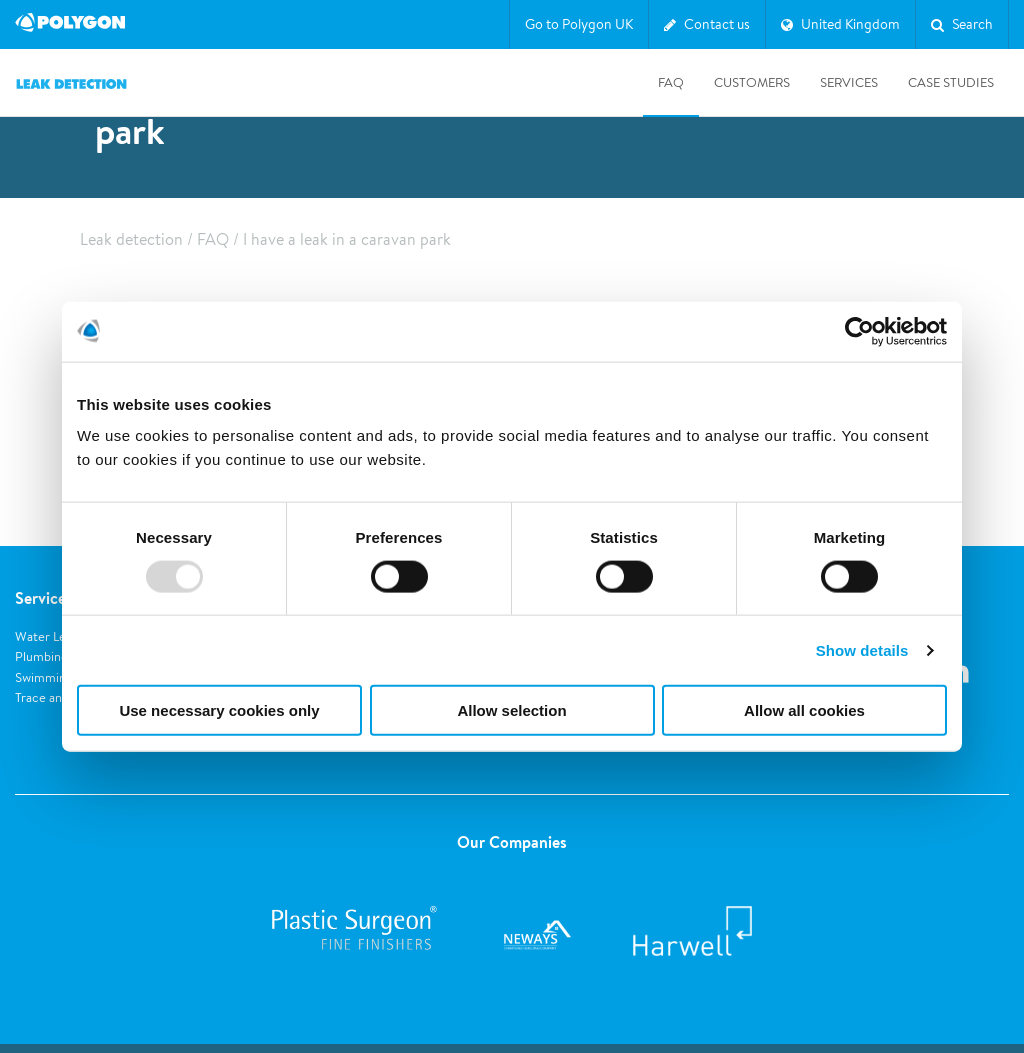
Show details (862, 649)
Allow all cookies (804, 710)
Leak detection (131, 239)
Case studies (951, 82)
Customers (752, 82)
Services (849, 82)
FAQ (671, 82)
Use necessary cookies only (219, 710)
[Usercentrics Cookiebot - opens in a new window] (859, 331)
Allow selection (511, 710)
